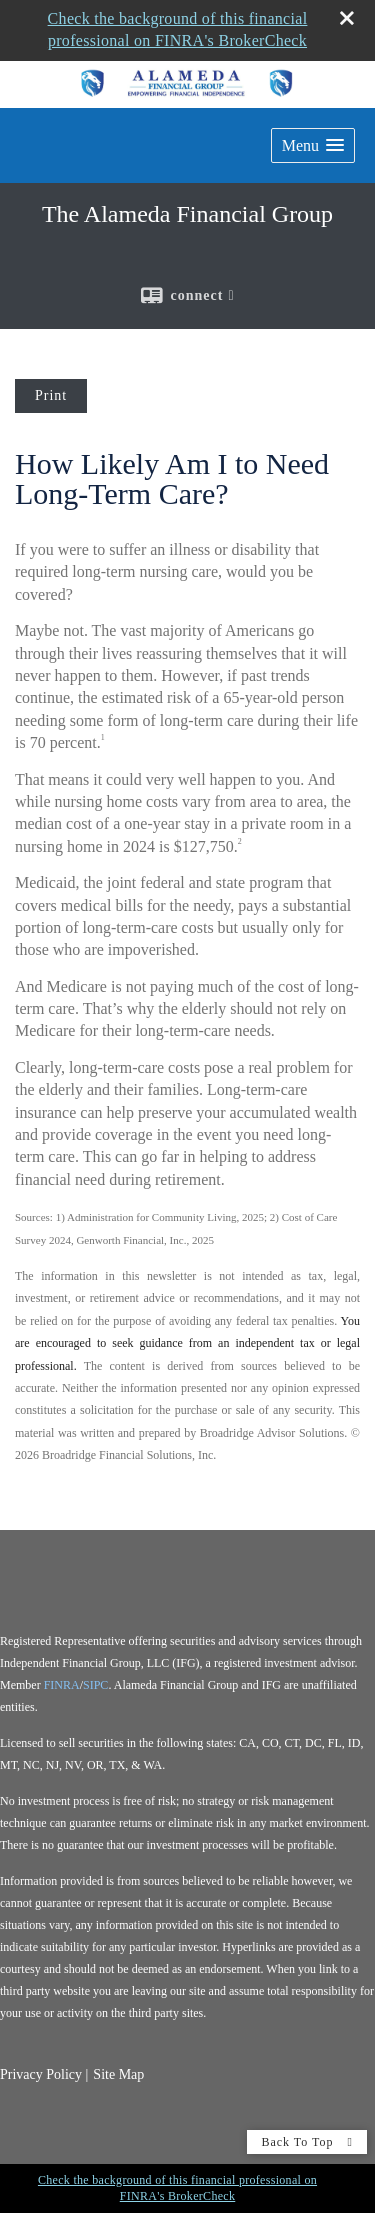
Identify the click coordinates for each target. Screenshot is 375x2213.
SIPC (95, 1685)
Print (51, 395)
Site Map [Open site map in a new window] (118, 2074)
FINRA (62, 1685)
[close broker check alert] (347, 18)
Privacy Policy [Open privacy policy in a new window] (41, 2074)
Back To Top (307, 2142)
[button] (313, 145)
